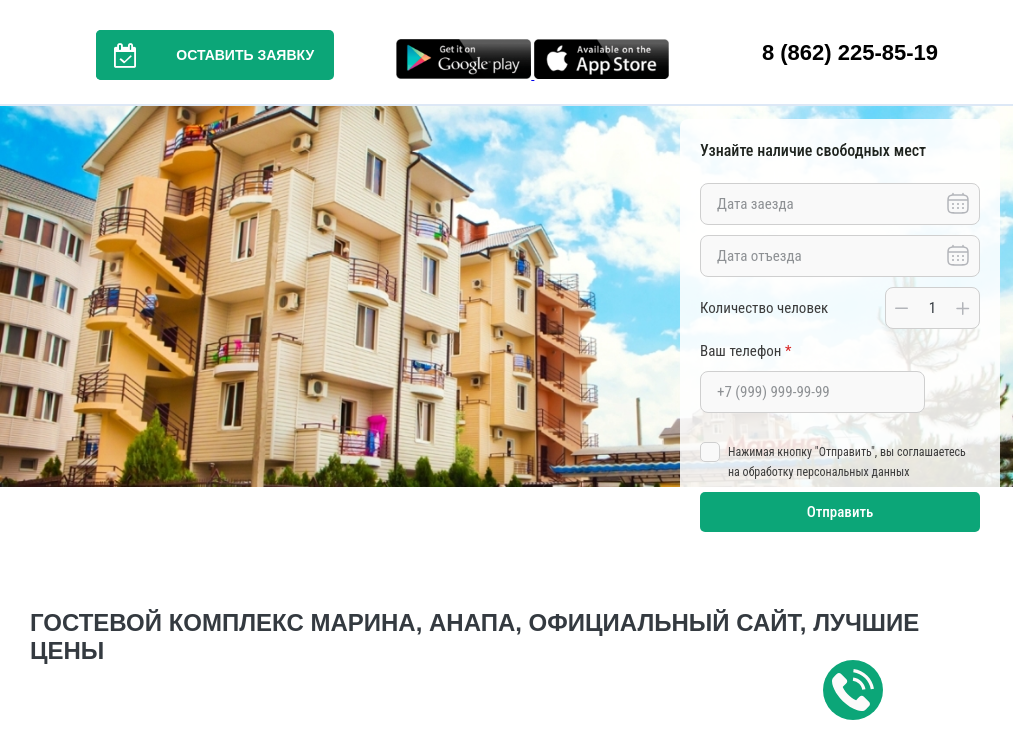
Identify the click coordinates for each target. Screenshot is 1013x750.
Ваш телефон (745, 351)
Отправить (840, 512)
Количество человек (764, 308)
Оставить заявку (205, 55)
